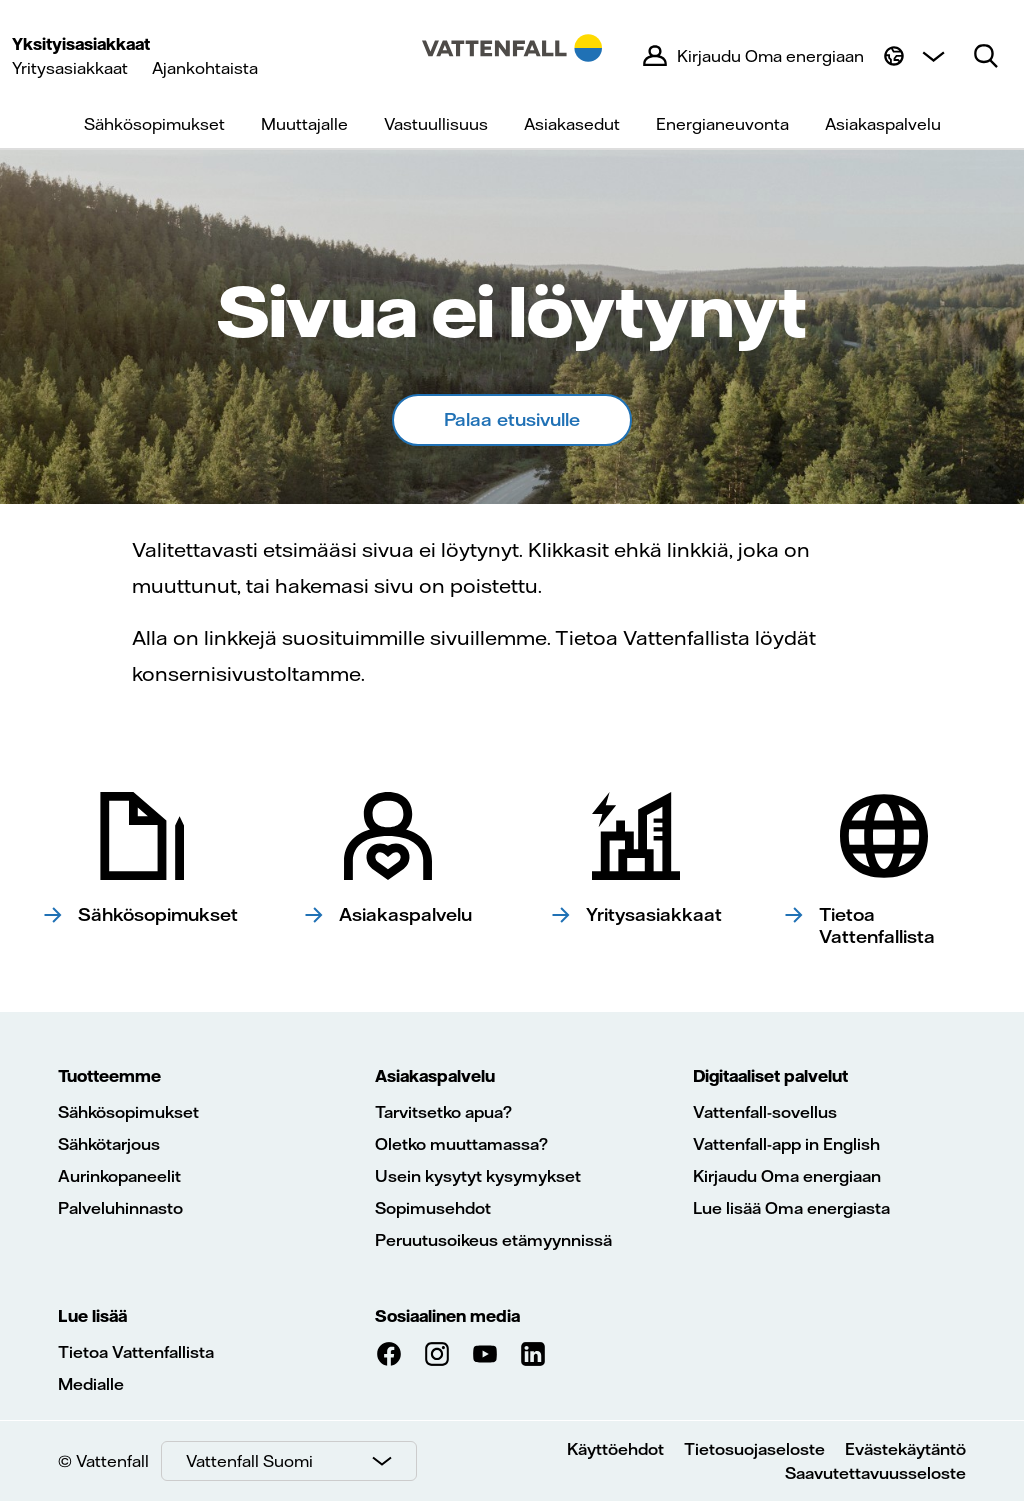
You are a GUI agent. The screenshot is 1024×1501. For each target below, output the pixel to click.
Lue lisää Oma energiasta (791, 1208)
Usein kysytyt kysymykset (478, 1176)
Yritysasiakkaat (70, 68)
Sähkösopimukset (154, 124)
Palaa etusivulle (512, 419)
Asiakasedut (572, 124)
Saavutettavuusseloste (875, 1473)
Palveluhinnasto (120, 1208)
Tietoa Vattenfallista (136, 1352)
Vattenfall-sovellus (765, 1112)
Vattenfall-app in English (786, 1144)
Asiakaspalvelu (883, 124)
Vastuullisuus (436, 124)
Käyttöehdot (615, 1449)
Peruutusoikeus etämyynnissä (493, 1240)
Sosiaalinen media (447, 1316)
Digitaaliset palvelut (770, 1076)
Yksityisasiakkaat (81, 44)
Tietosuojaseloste (754, 1449)
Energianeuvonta (722, 124)
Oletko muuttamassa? (461, 1144)
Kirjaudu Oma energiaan (787, 1176)
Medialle (91, 1384)
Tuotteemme (109, 1076)
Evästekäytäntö (905, 1449)
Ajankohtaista (205, 68)
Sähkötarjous (109, 1144)
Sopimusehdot (433, 1208)
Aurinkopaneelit (119, 1176)
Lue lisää (92, 1316)
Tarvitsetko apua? (443, 1112)
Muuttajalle (304, 124)
